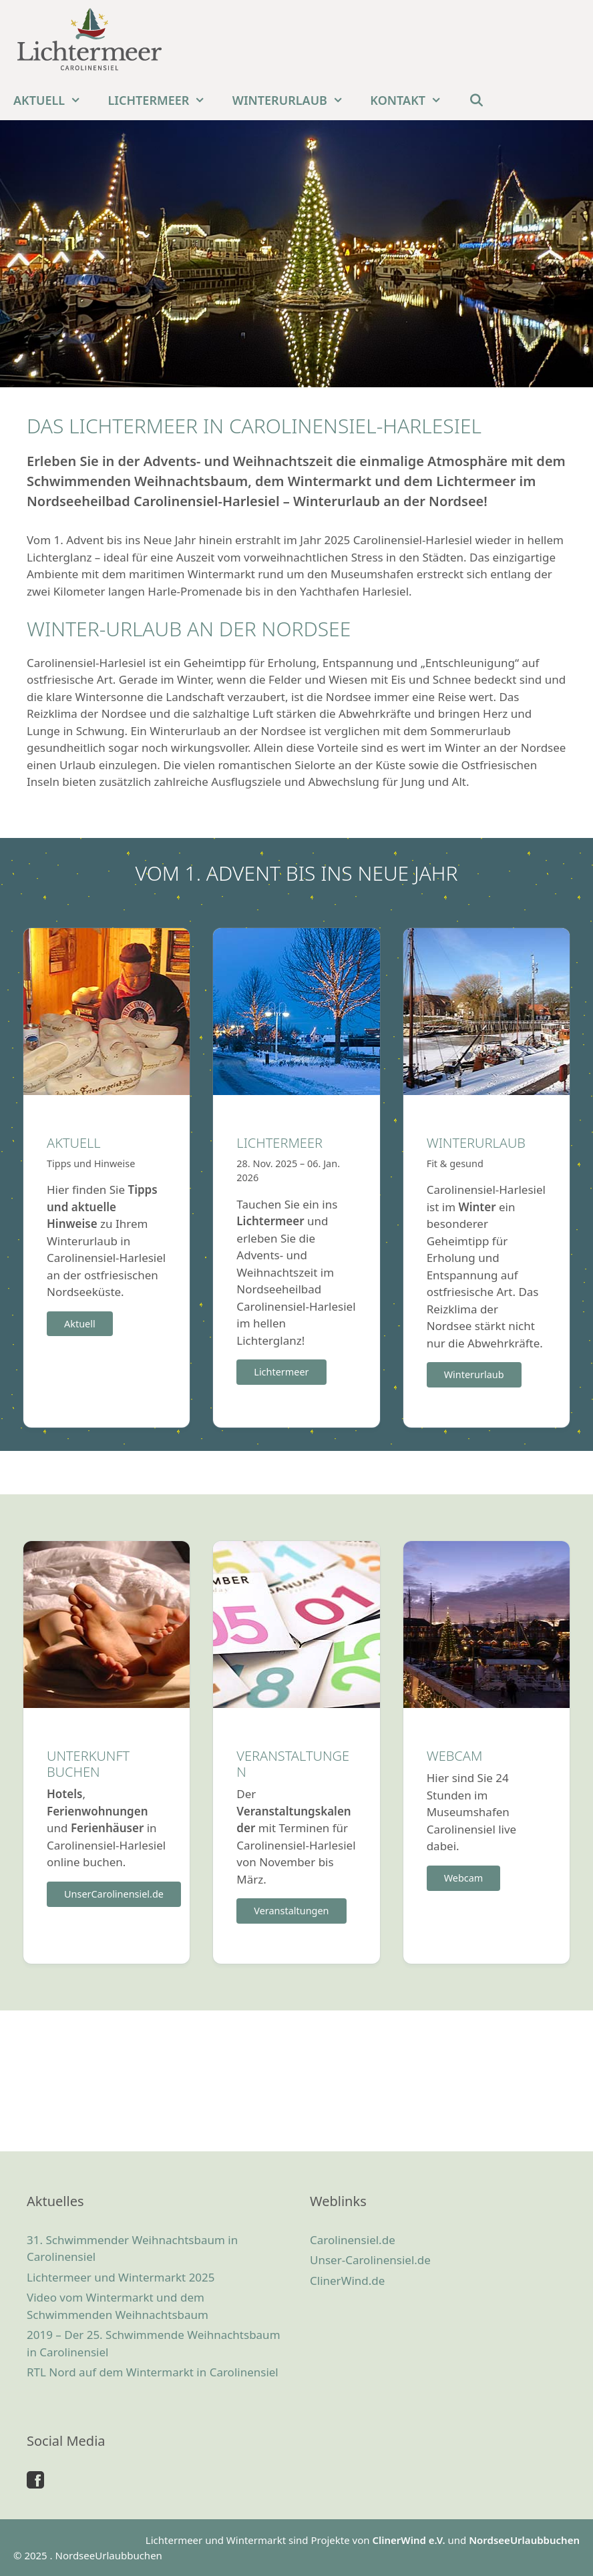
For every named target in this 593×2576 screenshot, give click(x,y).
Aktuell (54, 100)
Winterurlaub (294, 100)
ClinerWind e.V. (408, 2540)
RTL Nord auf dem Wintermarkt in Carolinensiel (152, 2372)
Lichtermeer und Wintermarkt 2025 (121, 2277)
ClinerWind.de (347, 2280)
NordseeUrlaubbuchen (524, 2540)
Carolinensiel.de (352, 2239)
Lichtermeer (163, 100)
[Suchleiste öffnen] (476, 100)
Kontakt (412, 100)
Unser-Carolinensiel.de (370, 2260)
